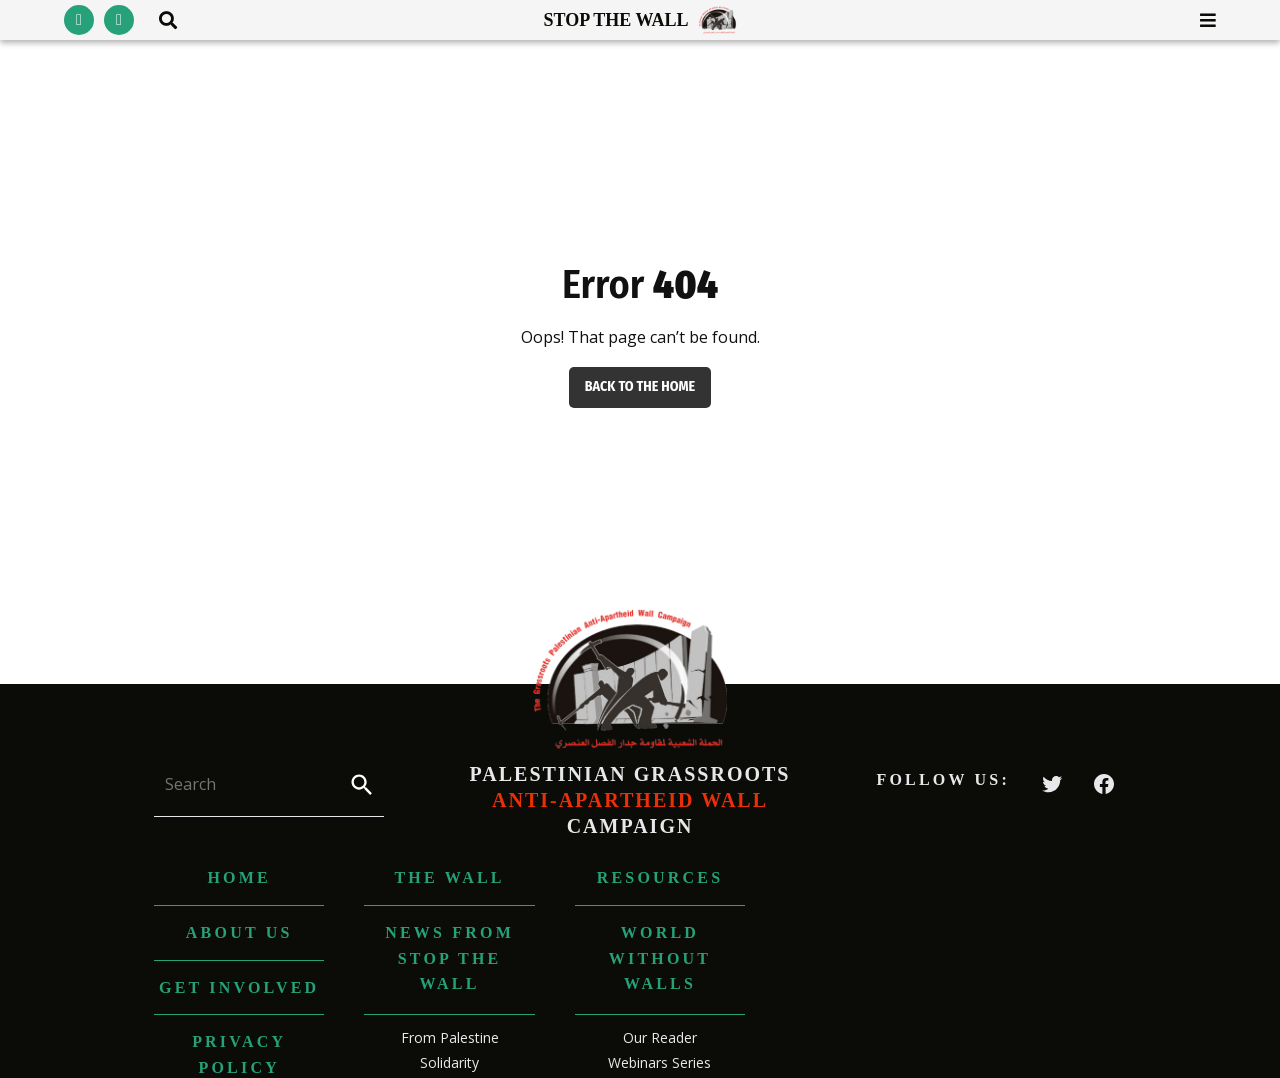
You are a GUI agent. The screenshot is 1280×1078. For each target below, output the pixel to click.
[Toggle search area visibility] (160, 20)
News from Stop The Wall (449, 958)
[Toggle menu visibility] (1200, 20)
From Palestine (450, 1037)
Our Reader (660, 1037)
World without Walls (660, 958)
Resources (660, 877)
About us (239, 932)
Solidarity (449, 1062)
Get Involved (239, 987)
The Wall (449, 877)
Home (238, 877)
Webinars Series (659, 1062)
